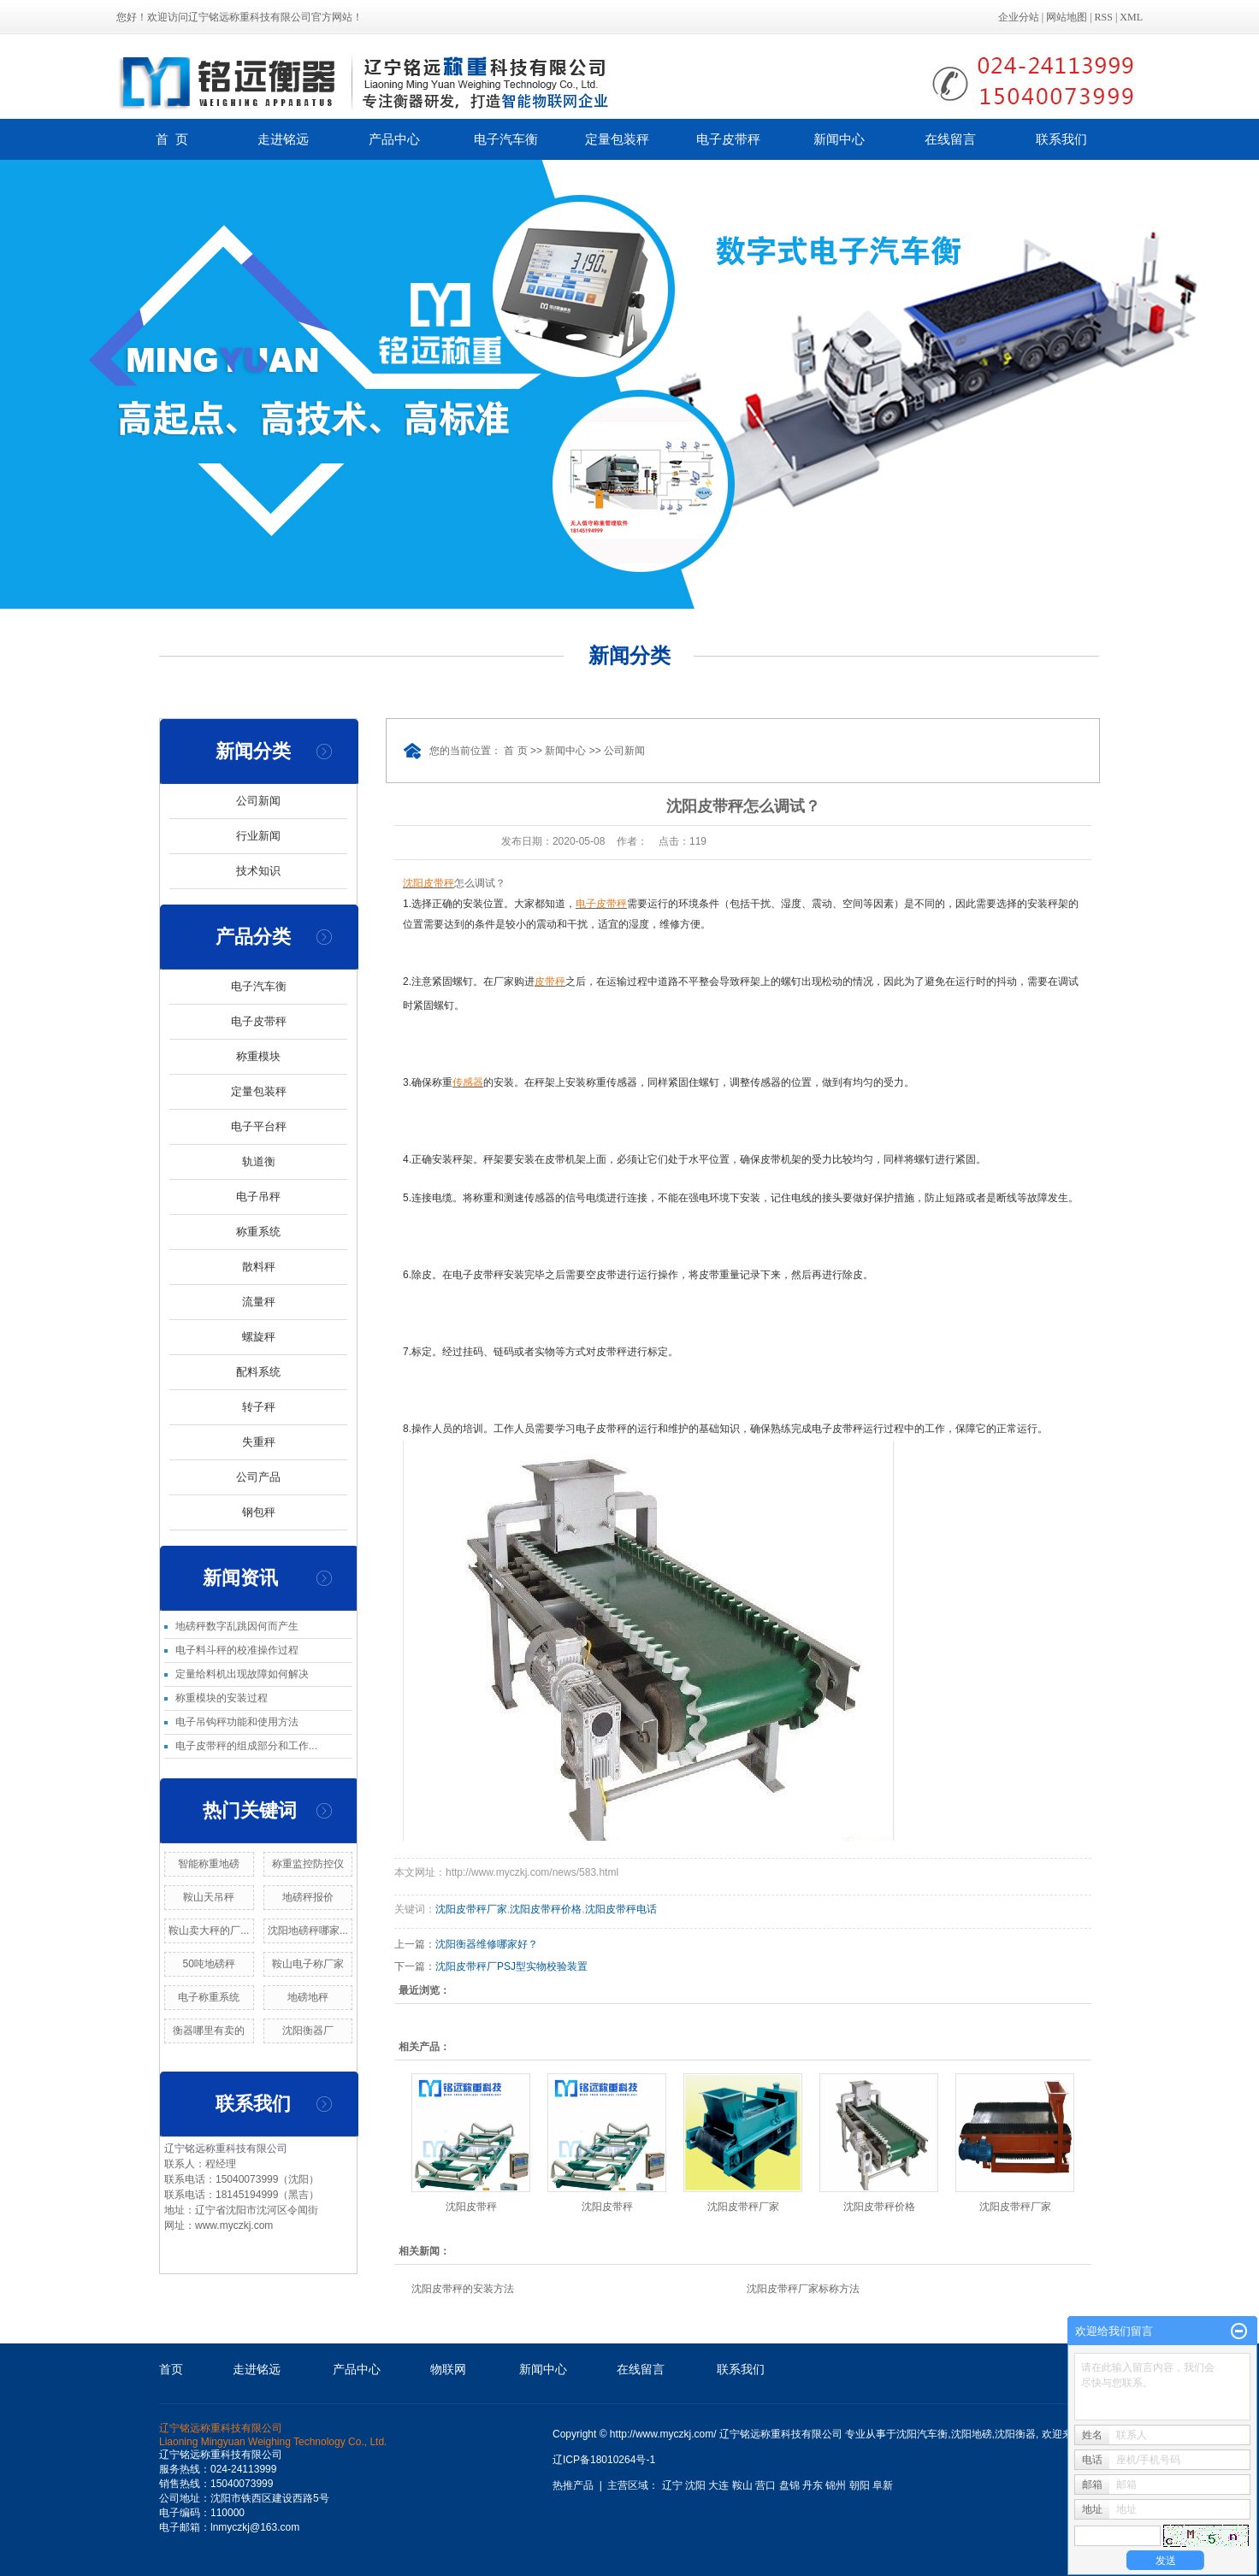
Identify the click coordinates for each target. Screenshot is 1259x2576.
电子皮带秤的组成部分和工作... (246, 1746)
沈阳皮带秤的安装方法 (462, 2289)
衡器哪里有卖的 (209, 2031)
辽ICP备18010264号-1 (604, 2460)
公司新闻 (258, 800)
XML (1131, 17)
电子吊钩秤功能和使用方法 (236, 1722)
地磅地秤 (307, 1997)
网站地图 (1066, 17)
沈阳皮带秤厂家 (471, 1909)
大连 (718, 2485)
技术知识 (258, 870)
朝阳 (859, 2485)
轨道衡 (258, 1161)
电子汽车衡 (506, 139)
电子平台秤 (259, 1126)
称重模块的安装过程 (221, 1698)
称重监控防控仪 (308, 1864)
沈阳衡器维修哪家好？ (486, 1944)
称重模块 (258, 1056)
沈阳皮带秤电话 (621, 1909)
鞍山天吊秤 (208, 1897)
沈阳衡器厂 (308, 2031)
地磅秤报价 (308, 1897)
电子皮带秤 (728, 139)
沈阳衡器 (1015, 2434)
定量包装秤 (617, 139)
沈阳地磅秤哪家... (308, 1930)
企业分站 (1018, 17)
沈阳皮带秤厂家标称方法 (803, 2289)
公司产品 (258, 1477)
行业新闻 (258, 835)
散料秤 (258, 1266)
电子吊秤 (258, 1196)
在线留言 (950, 139)
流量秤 (258, 1301)
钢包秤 (258, 1512)
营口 (765, 2485)
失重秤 (258, 1441)
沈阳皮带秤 (471, 2207)
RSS (1104, 17)
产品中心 (394, 139)
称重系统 (258, 1231)
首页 (171, 2369)
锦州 (835, 2485)
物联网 (448, 2369)
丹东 (812, 2485)
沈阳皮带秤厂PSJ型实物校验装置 (511, 1966)
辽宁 (672, 2485)
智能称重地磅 (208, 1864)
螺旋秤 (258, 1336)
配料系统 (258, 1371)
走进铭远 (283, 139)
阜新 (882, 2485)
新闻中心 (839, 139)
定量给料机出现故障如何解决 (242, 1674)
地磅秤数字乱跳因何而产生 (236, 1626)
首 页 (172, 139)
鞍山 (742, 2485)
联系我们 (1061, 139)
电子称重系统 (208, 1997)
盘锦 (789, 2485)
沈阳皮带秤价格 (546, 1909)
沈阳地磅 (971, 2434)
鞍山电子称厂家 (308, 1964)
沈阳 (695, 2485)
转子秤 (258, 1406)
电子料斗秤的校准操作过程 (236, 1650)
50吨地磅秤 (209, 1964)
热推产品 (573, 2485)
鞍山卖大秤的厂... (208, 1930)
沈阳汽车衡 (922, 2434)
